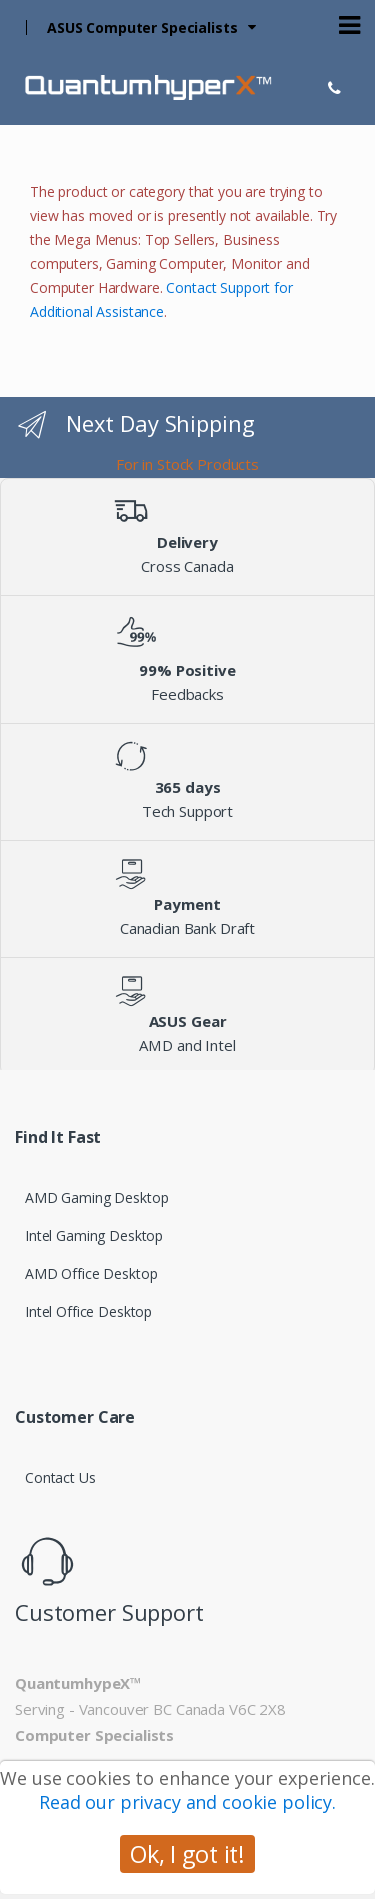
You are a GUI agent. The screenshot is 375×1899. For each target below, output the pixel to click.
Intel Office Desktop (88, 1311)
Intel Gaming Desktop (94, 1235)
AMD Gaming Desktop (96, 1197)
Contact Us (60, 1477)
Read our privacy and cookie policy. (187, 1802)
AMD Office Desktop (91, 1273)
